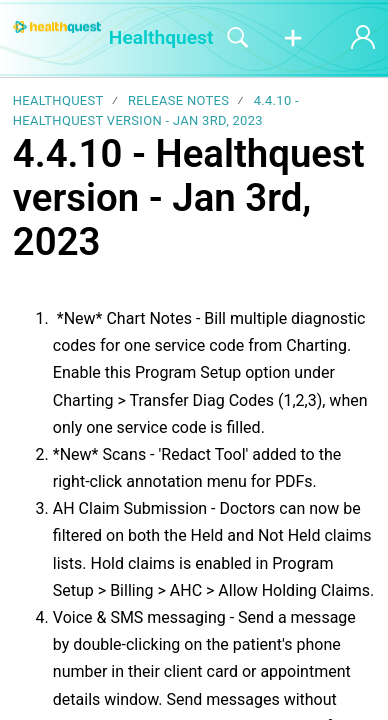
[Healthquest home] (57, 27)
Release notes (178, 100)
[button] (293, 39)
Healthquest (58, 100)
